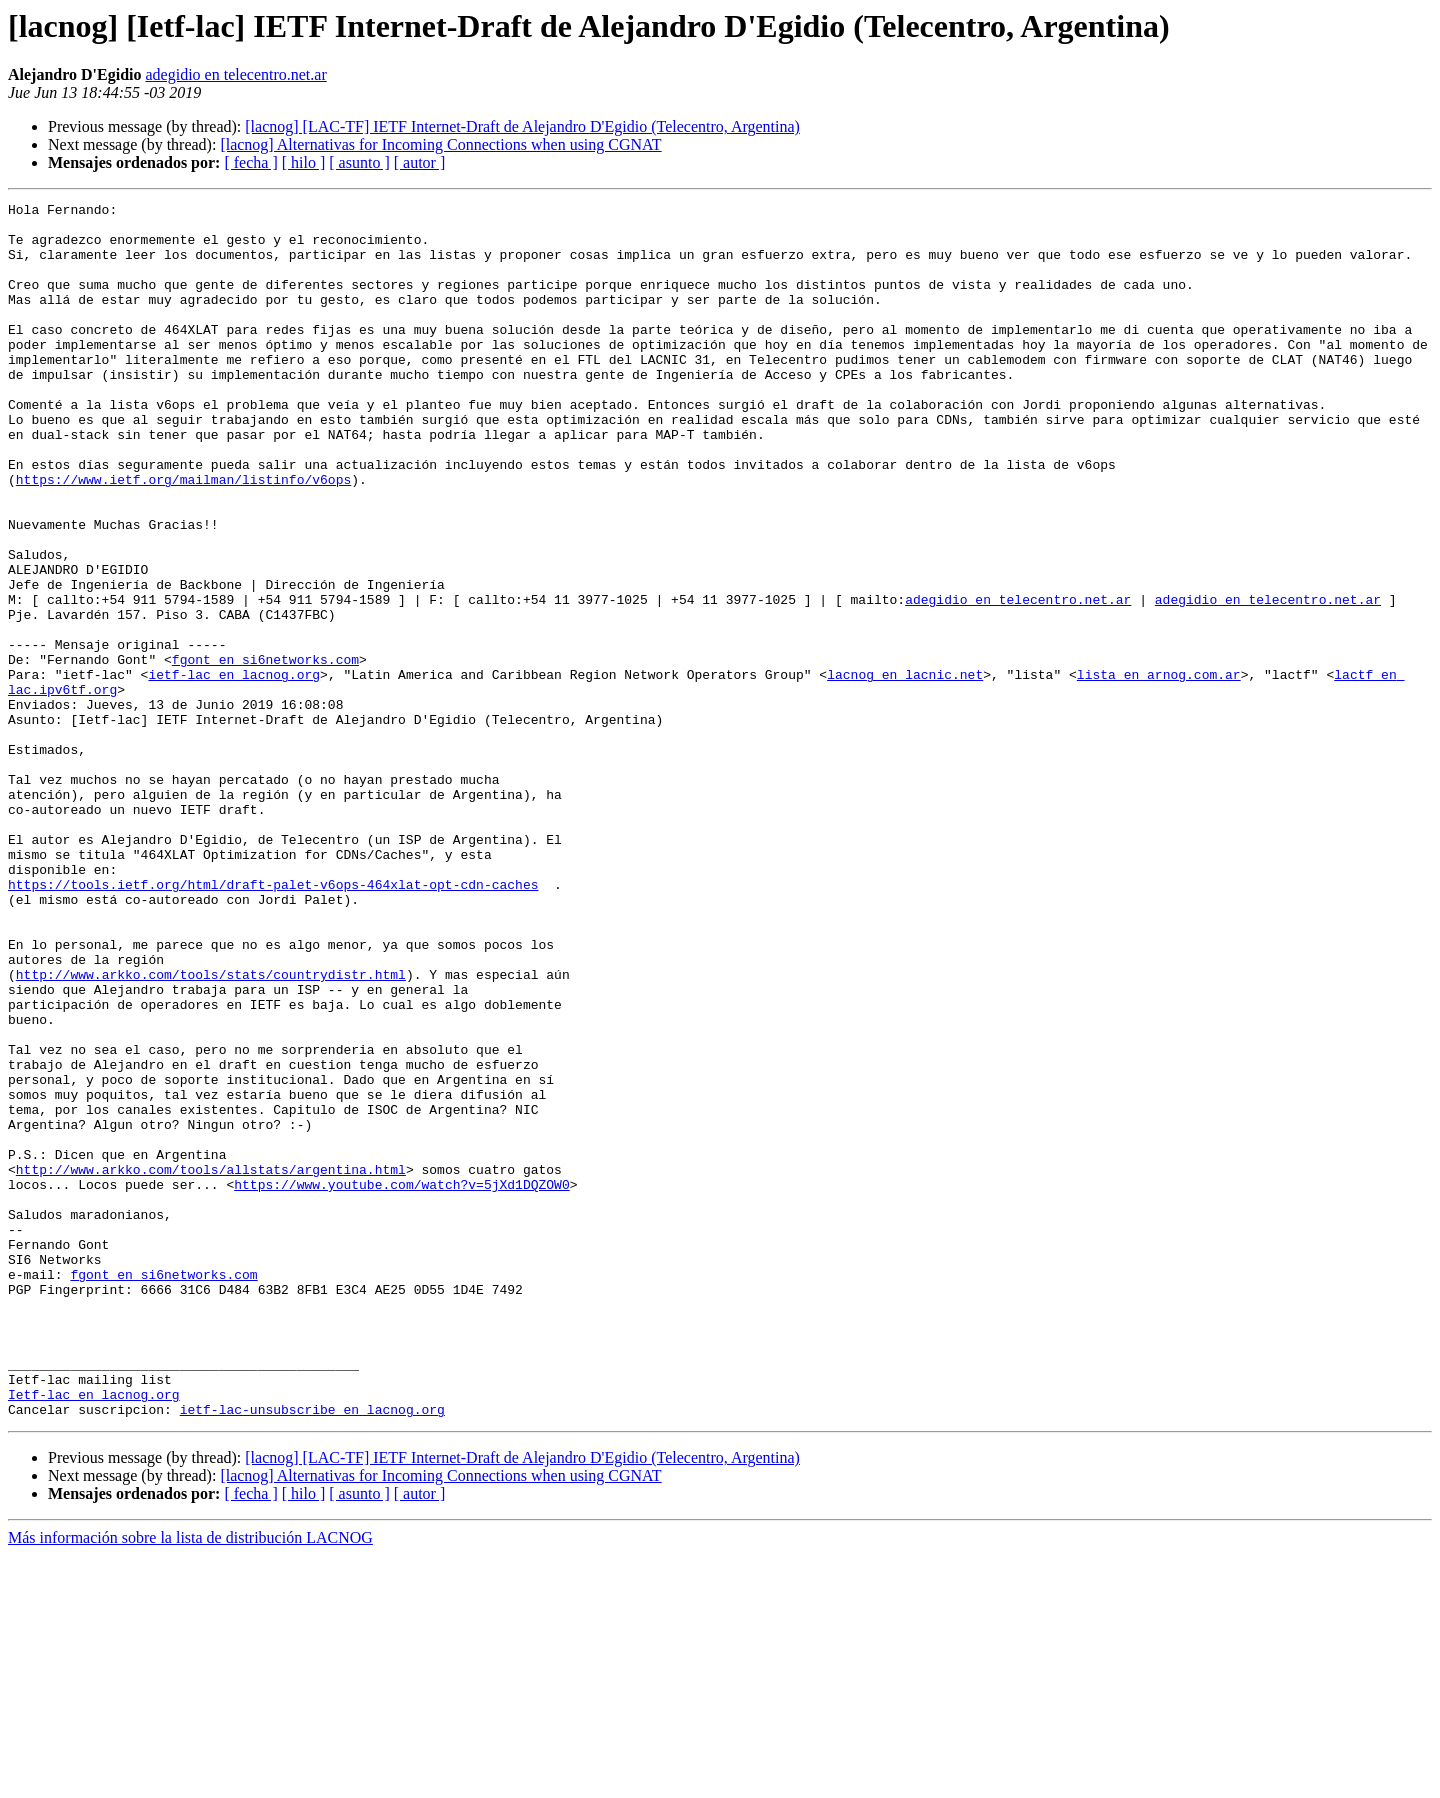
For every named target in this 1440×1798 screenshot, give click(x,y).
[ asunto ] (359, 162)
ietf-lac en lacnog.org (234, 770)
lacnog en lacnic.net (905, 770)
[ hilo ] (304, 162)
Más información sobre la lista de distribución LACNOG (190, 1780)
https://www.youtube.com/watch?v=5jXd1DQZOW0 (401, 1382)
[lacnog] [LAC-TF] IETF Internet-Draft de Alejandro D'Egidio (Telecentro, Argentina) (522, 126)
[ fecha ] (250, 162)
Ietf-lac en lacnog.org (94, 1634)
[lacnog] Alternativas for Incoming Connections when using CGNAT (440, 144)
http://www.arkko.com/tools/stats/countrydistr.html (211, 1130)
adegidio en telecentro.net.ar (236, 74)
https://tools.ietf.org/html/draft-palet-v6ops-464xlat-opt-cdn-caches (273, 1022)
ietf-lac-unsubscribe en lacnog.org (312, 1652)
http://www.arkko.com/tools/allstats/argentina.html (211, 1364)
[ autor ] (420, 162)
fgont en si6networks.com (265, 752)
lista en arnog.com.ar (1159, 770)
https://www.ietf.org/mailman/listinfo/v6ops (183, 536)
